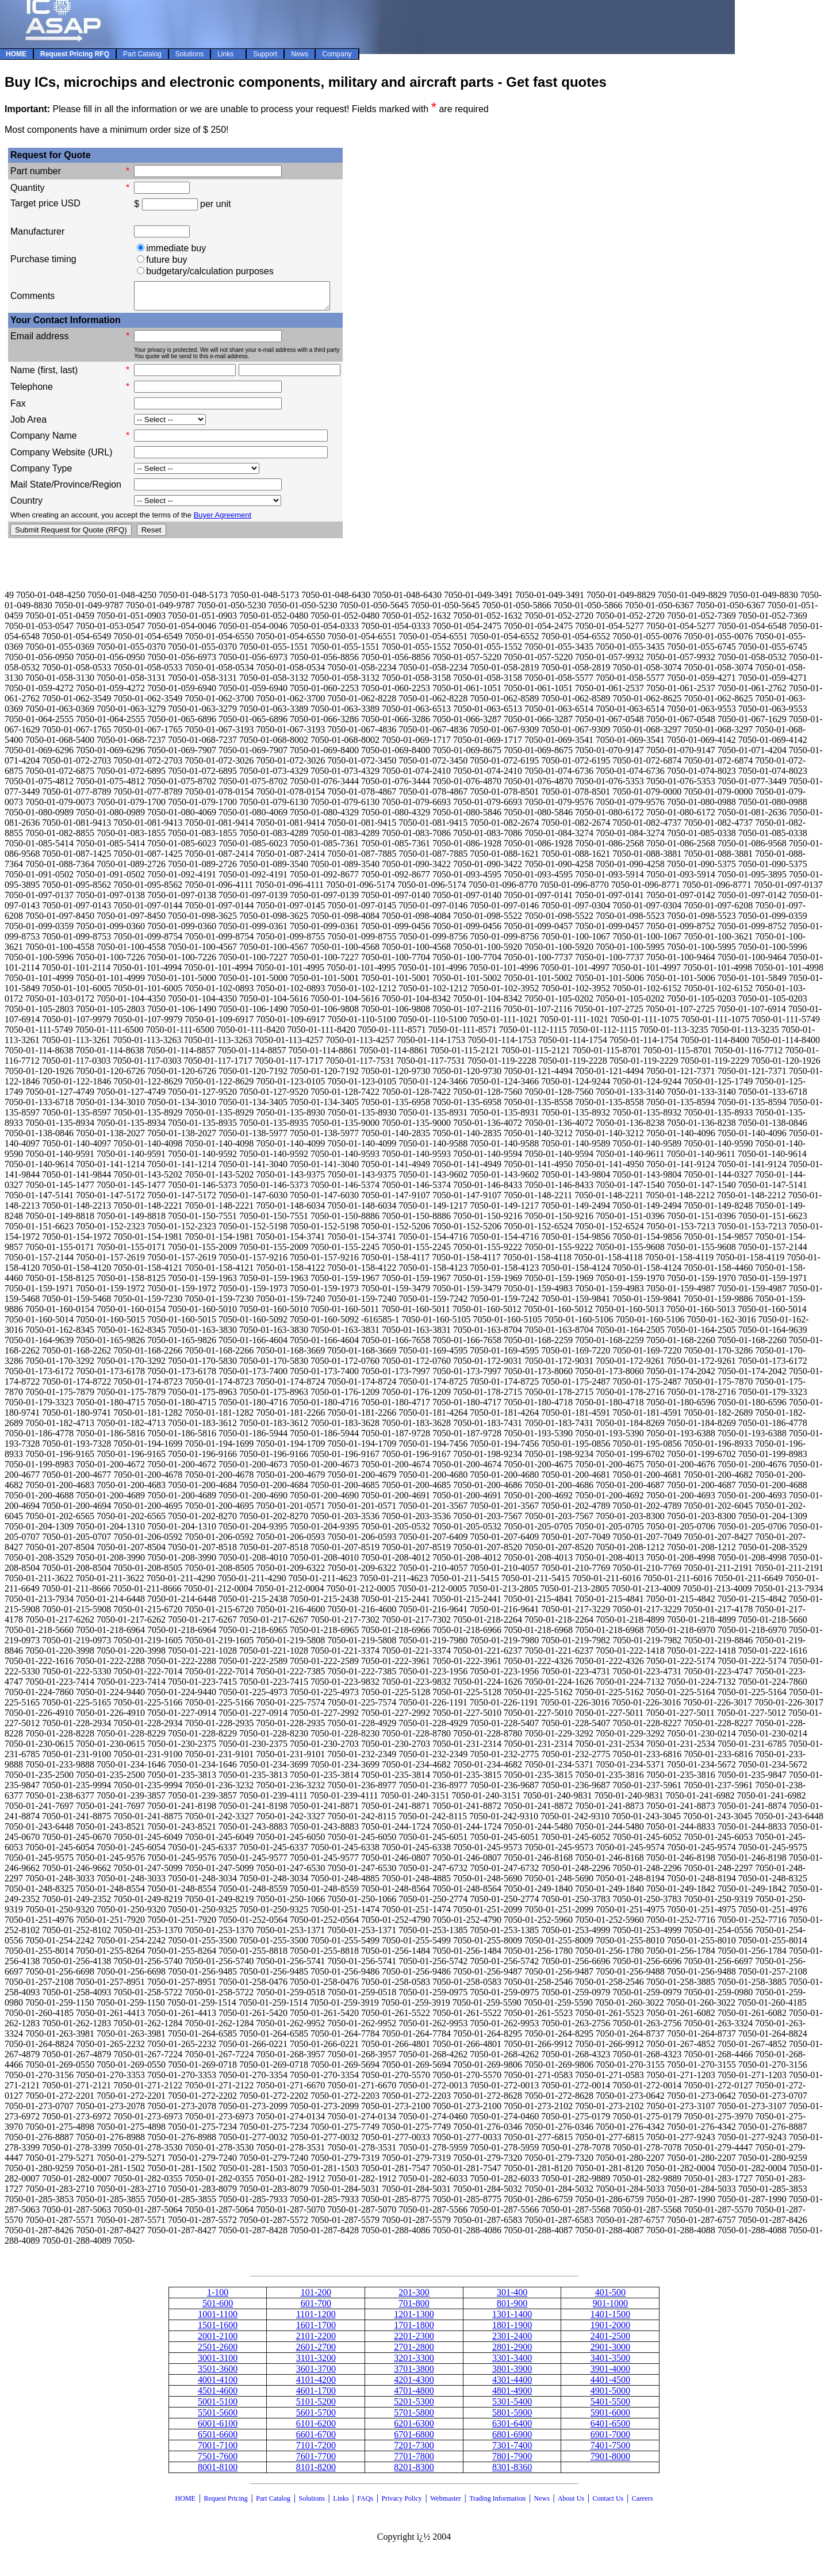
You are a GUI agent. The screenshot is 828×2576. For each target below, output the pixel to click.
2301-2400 (512, 2341)
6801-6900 (512, 2439)
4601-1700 (316, 2396)
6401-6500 (610, 2428)
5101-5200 (316, 2407)
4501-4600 (217, 2396)
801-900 (512, 2308)
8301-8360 (512, 2472)
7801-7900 (512, 2461)
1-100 (217, 2297)
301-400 (512, 2297)
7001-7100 (217, 2450)
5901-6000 (610, 2417)
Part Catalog (273, 2504)
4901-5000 (610, 2396)
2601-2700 (316, 2352)
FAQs (365, 2504)
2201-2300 (414, 2341)
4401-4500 (610, 2385)
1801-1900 (512, 2330)
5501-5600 (217, 2417)
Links (340, 2504)
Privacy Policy (402, 2504)
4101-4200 (316, 2385)
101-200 (316, 2297)
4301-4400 (512, 2385)
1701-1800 (414, 2330)
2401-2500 (610, 2341)
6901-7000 (610, 2439)
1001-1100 (217, 2319)
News (542, 2504)
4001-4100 (217, 2385)
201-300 (413, 2297)
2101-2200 (316, 2341)
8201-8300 (414, 2472)
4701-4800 (414, 2396)
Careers (642, 2504)
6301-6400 (512, 2428)
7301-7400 (512, 2450)
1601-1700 (316, 2330)
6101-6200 (316, 2428)
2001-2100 (217, 2341)
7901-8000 (610, 2461)
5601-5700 (316, 2417)
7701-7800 (414, 2461)
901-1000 (610, 2308)
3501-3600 (217, 2374)
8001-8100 (217, 2472)
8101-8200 (316, 2472)
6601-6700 (316, 2439)
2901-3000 (610, 2352)
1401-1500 (610, 2319)
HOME (185, 2504)
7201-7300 (414, 2450)
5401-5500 (610, 2407)
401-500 (610, 2297)
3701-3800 (414, 2374)
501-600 (217, 2308)
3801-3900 (512, 2374)
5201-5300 (414, 2407)
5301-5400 (512, 2407)
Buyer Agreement (222, 520)
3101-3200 (316, 2363)
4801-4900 (512, 2396)
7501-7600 (217, 2461)
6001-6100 (217, 2428)
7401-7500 (610, 2450)
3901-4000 (610, 2374)
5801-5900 (512, 2417)
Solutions (311, 2504)
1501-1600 (217, 2330)
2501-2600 (217, 2352)
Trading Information (497, 2504)
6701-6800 (414, 2439)
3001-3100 (217, 2363)
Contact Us (609, 2504)
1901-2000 (610, 2330)
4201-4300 (414, 2385)
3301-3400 (512, 2363)
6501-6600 (217, 2439)
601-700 (316, 2308)
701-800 (413, 2308)
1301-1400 (512, 2319)
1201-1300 (414, 2319)
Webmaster (445, 2504)
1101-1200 (316, 2319)
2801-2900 (512, 2352)
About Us (571, 2504)
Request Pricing (225, 2504)
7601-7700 (316, 2461)
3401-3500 (610, 2363)
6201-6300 (414, 2428)
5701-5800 (414, 2417)
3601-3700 (316, 2374)
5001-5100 (217, 2407)
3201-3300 (414, 2363)
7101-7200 (316, 2450)
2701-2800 (414, 2352)
